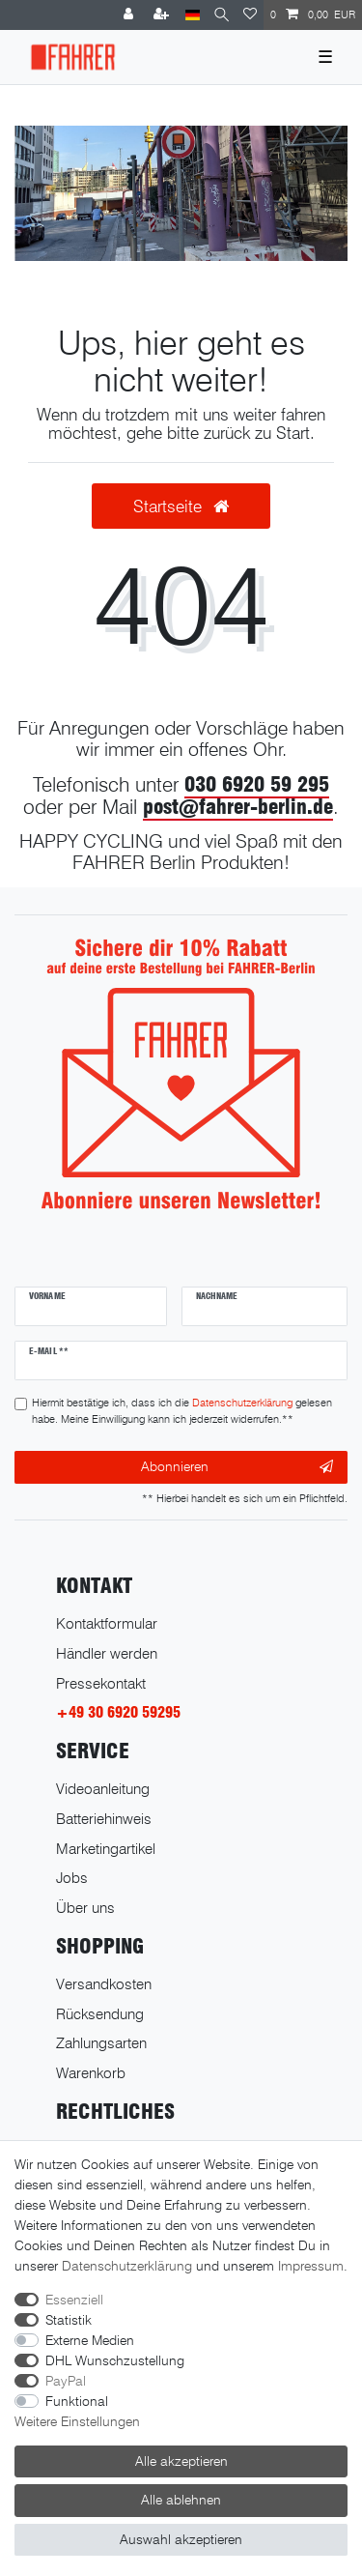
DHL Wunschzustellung (114, 2360)
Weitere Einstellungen (77, 2421)
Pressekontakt (101, 1683)
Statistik (68, 2320)
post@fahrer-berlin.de (238, 807)
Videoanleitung (103, 1789)
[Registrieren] (163, 15)
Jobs (72, 1877)
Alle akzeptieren (181, 2461)
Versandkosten (104, 1984)
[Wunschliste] (250, 15)
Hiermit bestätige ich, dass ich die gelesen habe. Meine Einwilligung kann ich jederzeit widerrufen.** (182, 1411)
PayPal (65, 2380)
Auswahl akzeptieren (181, 2539)
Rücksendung (100, 2014)
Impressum (311, 2265)
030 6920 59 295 (256, 784)
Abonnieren (237, 1467)
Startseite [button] (181, 506)
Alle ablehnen (181, 2499)
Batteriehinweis (104, 1818)
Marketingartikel (105, 1848)
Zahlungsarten (101, 2043)
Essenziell (74, 2299)
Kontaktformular (106, 1623)
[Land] (193, 15)
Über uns (85, 1907)
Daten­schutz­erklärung (127, 2265)
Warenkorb (90, 2073)
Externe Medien (89, 2340)
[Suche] (222, 15)
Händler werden (106, 1653)
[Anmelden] (130, 15)
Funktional (76, 2401)
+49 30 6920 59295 (118, 1712)
